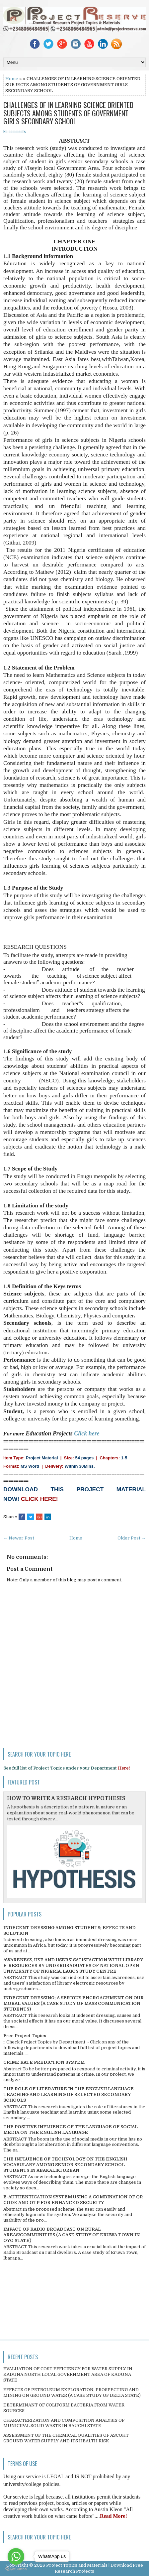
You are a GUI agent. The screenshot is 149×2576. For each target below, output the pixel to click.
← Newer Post (18, 1537)
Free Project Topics (24, 2035)
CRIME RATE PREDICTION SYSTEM (44, 2062)
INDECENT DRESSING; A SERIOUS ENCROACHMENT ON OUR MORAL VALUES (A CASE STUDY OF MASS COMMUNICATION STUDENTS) (73, 2003)
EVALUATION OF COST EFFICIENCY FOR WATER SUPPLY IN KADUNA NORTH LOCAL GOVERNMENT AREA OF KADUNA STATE (67, 2374)
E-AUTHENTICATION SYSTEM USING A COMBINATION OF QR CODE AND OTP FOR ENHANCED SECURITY (73, 2199)
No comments (14, 131)
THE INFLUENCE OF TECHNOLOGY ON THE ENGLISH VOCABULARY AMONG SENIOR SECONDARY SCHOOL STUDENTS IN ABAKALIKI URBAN (65, 2164)
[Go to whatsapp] (16, 2556)
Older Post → (131, 1537)
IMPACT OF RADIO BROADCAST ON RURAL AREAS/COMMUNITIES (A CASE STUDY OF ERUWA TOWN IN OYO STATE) (71, 2235)
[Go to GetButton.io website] (16, 2569)
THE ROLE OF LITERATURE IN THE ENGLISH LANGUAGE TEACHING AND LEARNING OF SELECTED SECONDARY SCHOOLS (68, 2094)
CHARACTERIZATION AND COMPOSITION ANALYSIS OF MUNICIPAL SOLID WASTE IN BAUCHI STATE (63, 2423)
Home (11, 78)
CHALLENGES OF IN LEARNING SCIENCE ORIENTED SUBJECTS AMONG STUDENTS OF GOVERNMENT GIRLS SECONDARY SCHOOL (68, 113)
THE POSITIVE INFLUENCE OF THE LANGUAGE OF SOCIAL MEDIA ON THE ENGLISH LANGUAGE (70, 2129)
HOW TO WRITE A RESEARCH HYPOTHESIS (66, 1798)
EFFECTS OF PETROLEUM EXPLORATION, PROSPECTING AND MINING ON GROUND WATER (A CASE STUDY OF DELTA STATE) (72, 2392)
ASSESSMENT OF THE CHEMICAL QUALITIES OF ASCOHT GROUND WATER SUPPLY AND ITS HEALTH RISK (66, 2438)
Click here (87, 1433)
